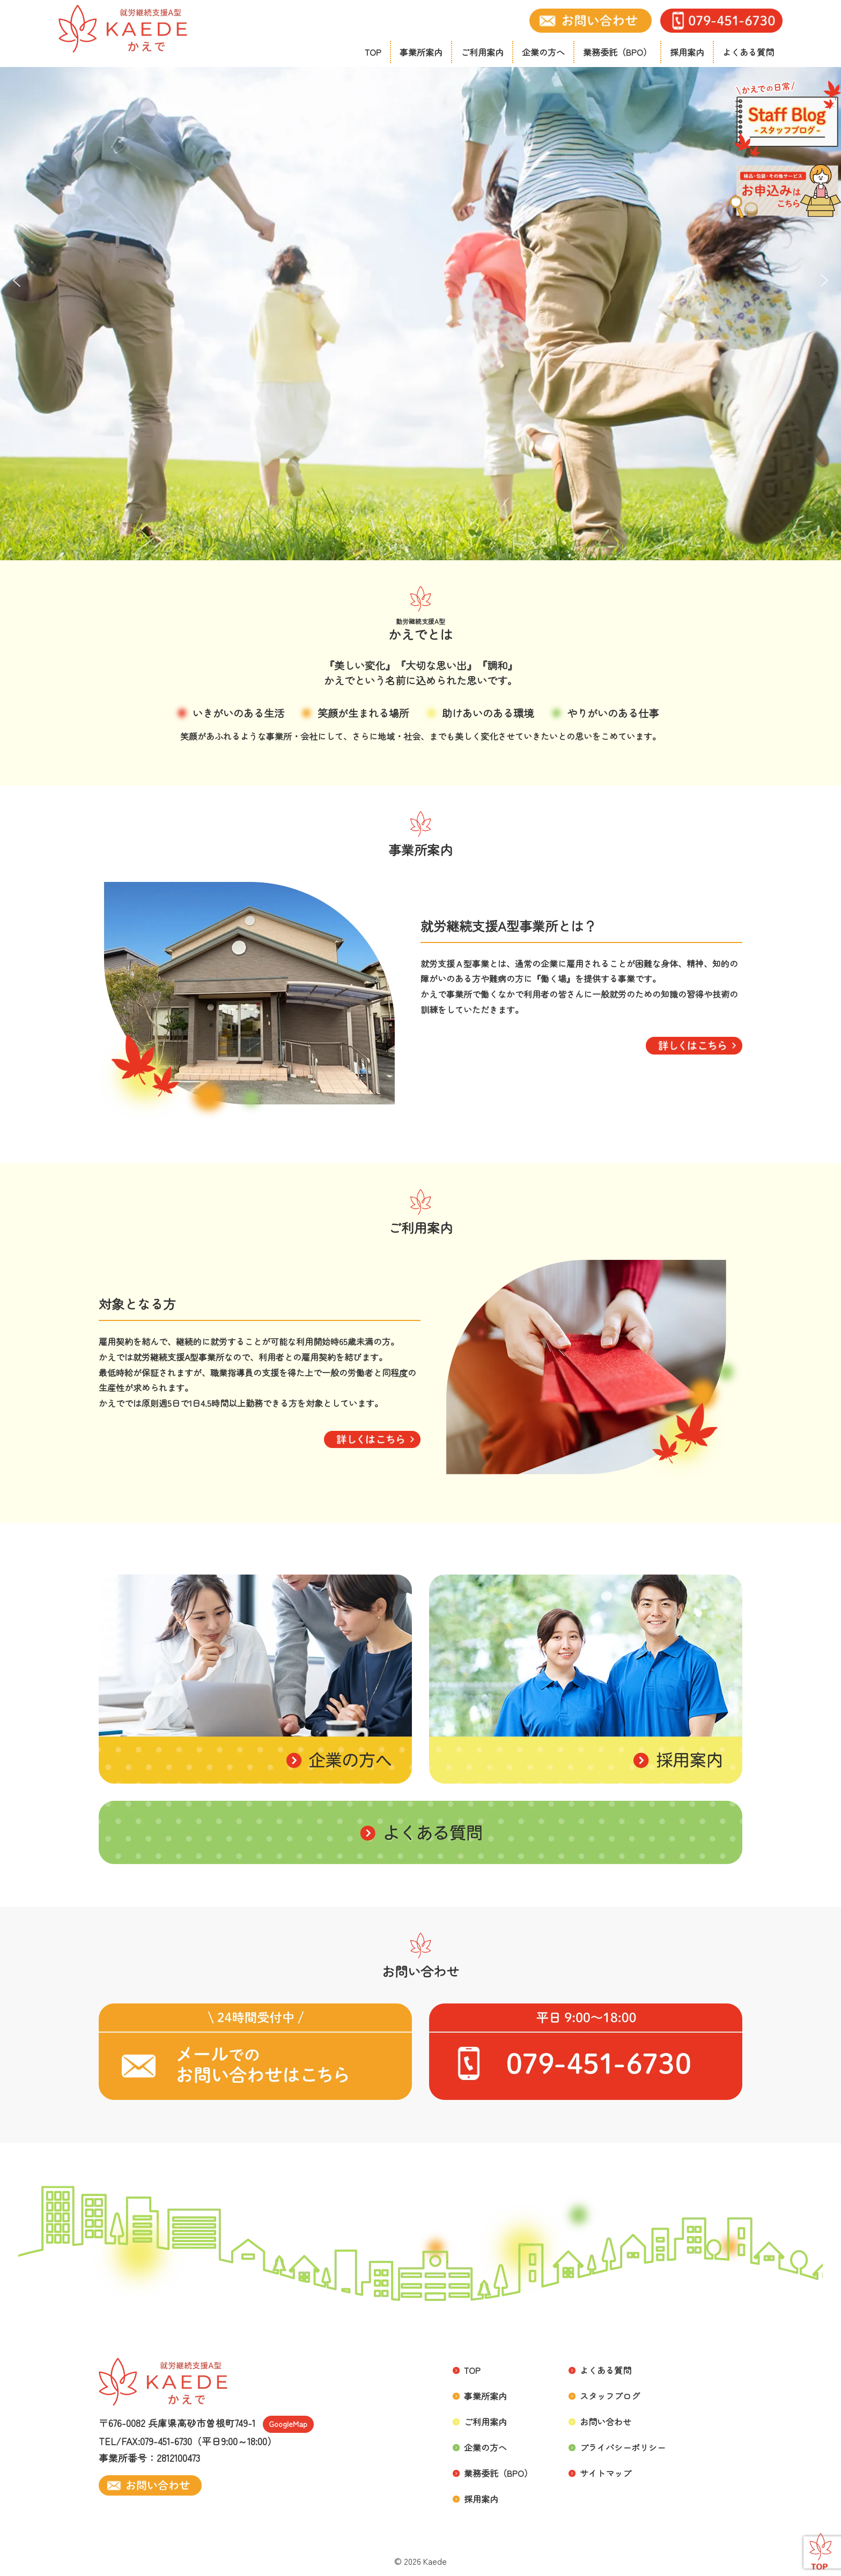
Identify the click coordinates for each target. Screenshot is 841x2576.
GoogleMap (288, 2423)
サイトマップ (605, 2473)
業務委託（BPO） (617, 52)
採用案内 (687, 52)
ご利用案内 (482, 52)
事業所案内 (421, 52)
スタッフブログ (610, 2395)
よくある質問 (748, 52)
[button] (16, 280)
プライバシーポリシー (623, 2447)
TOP (373, 52)
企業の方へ (543, 52)
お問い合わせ (605, 2421)
